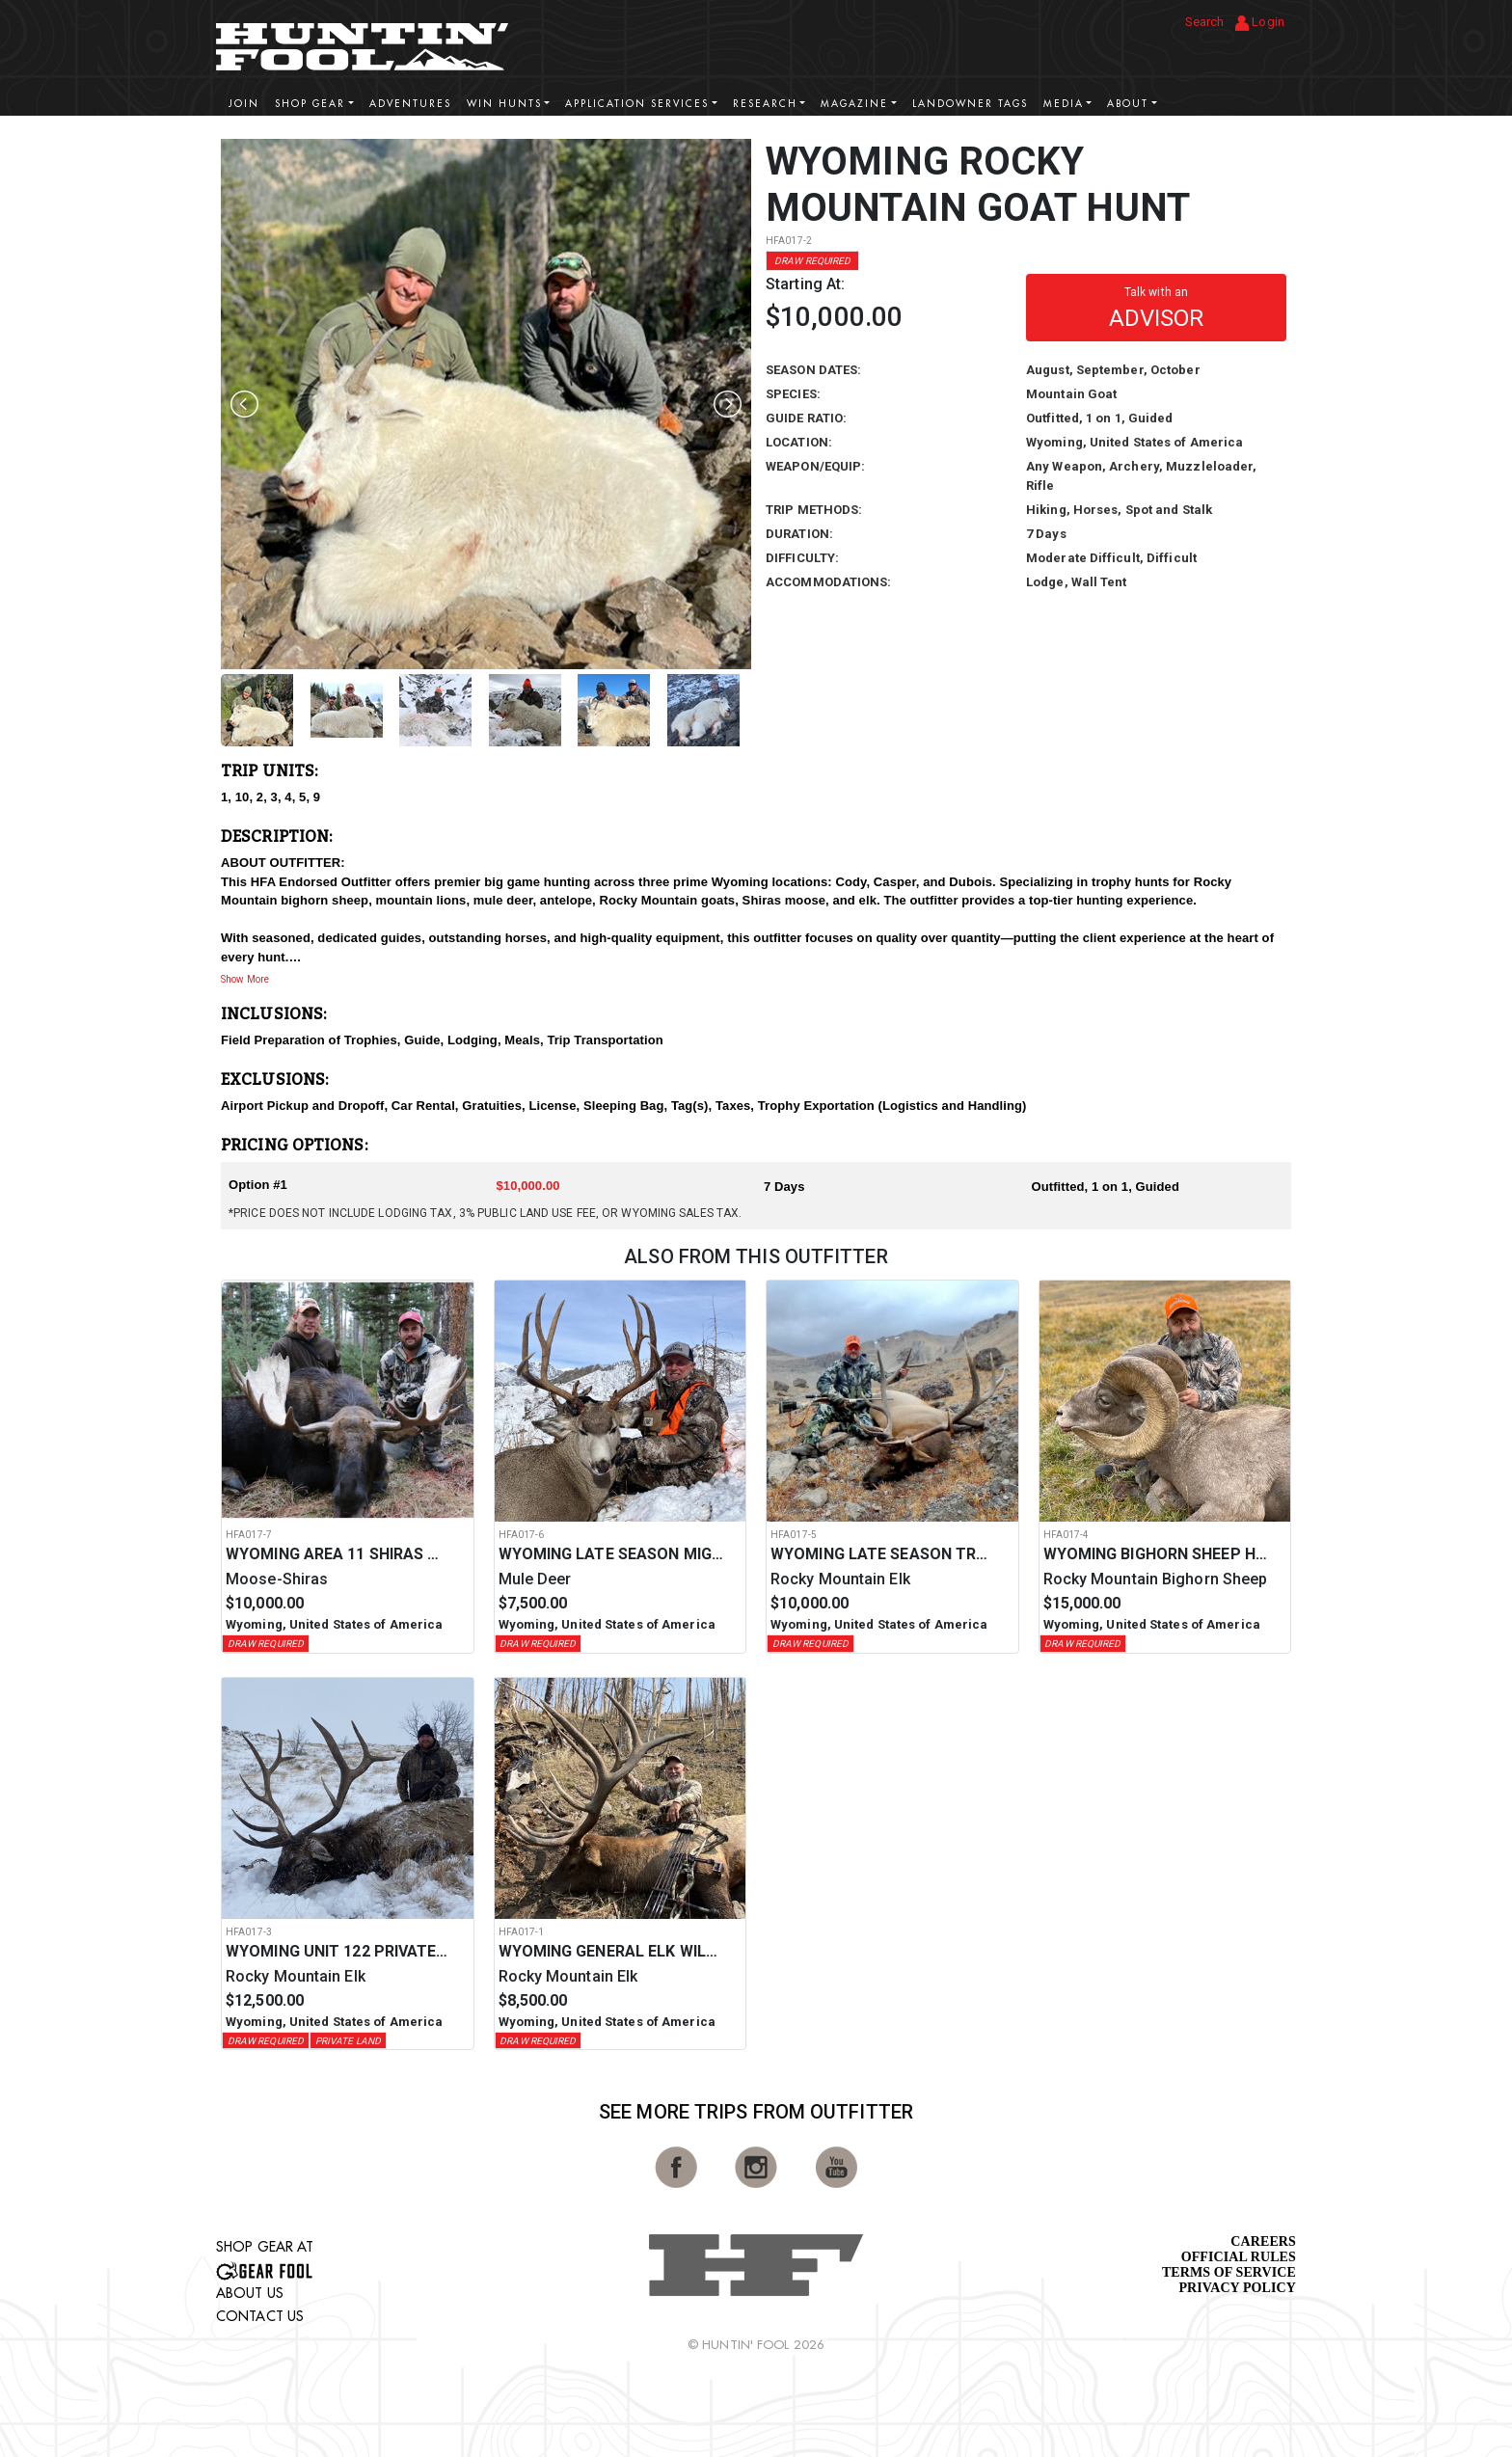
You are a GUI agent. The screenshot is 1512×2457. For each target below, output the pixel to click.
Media (1063, 103)
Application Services (637, 103)
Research (765, 103)
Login (1259, 22)
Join (244, 103)
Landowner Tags (970, 103)
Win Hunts (504, 103)
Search (1205, 21)
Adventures (410, 103)
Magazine (854, 103)
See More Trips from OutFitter (756, 2111)
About (1127, 103)
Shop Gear (310, 103)
